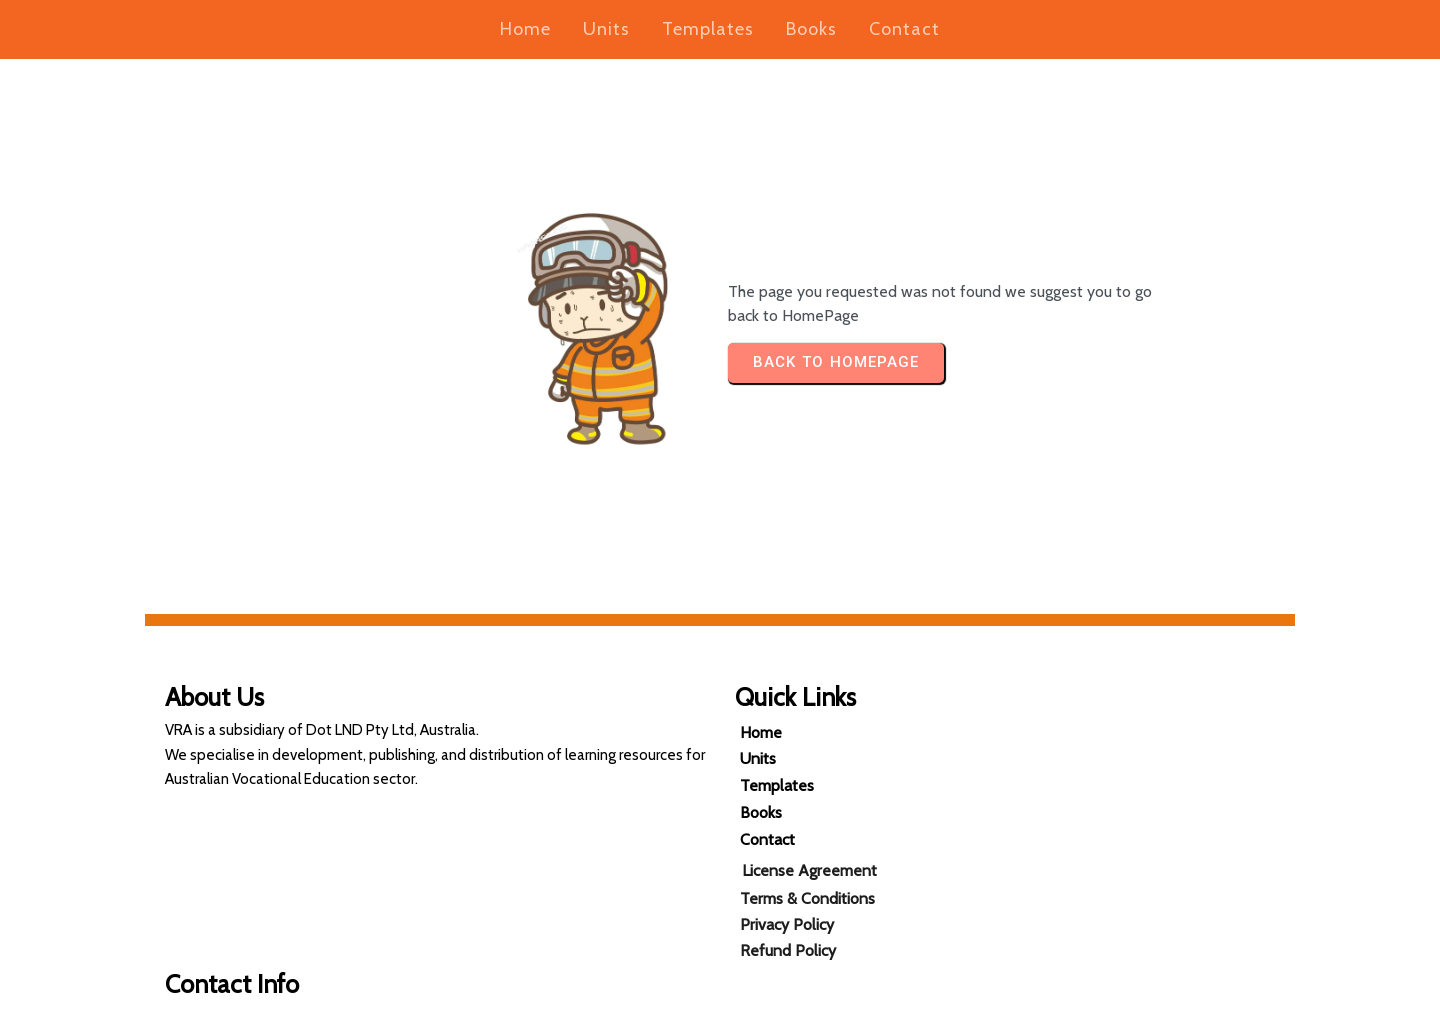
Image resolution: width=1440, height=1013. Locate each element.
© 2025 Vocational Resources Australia (720, 992)
